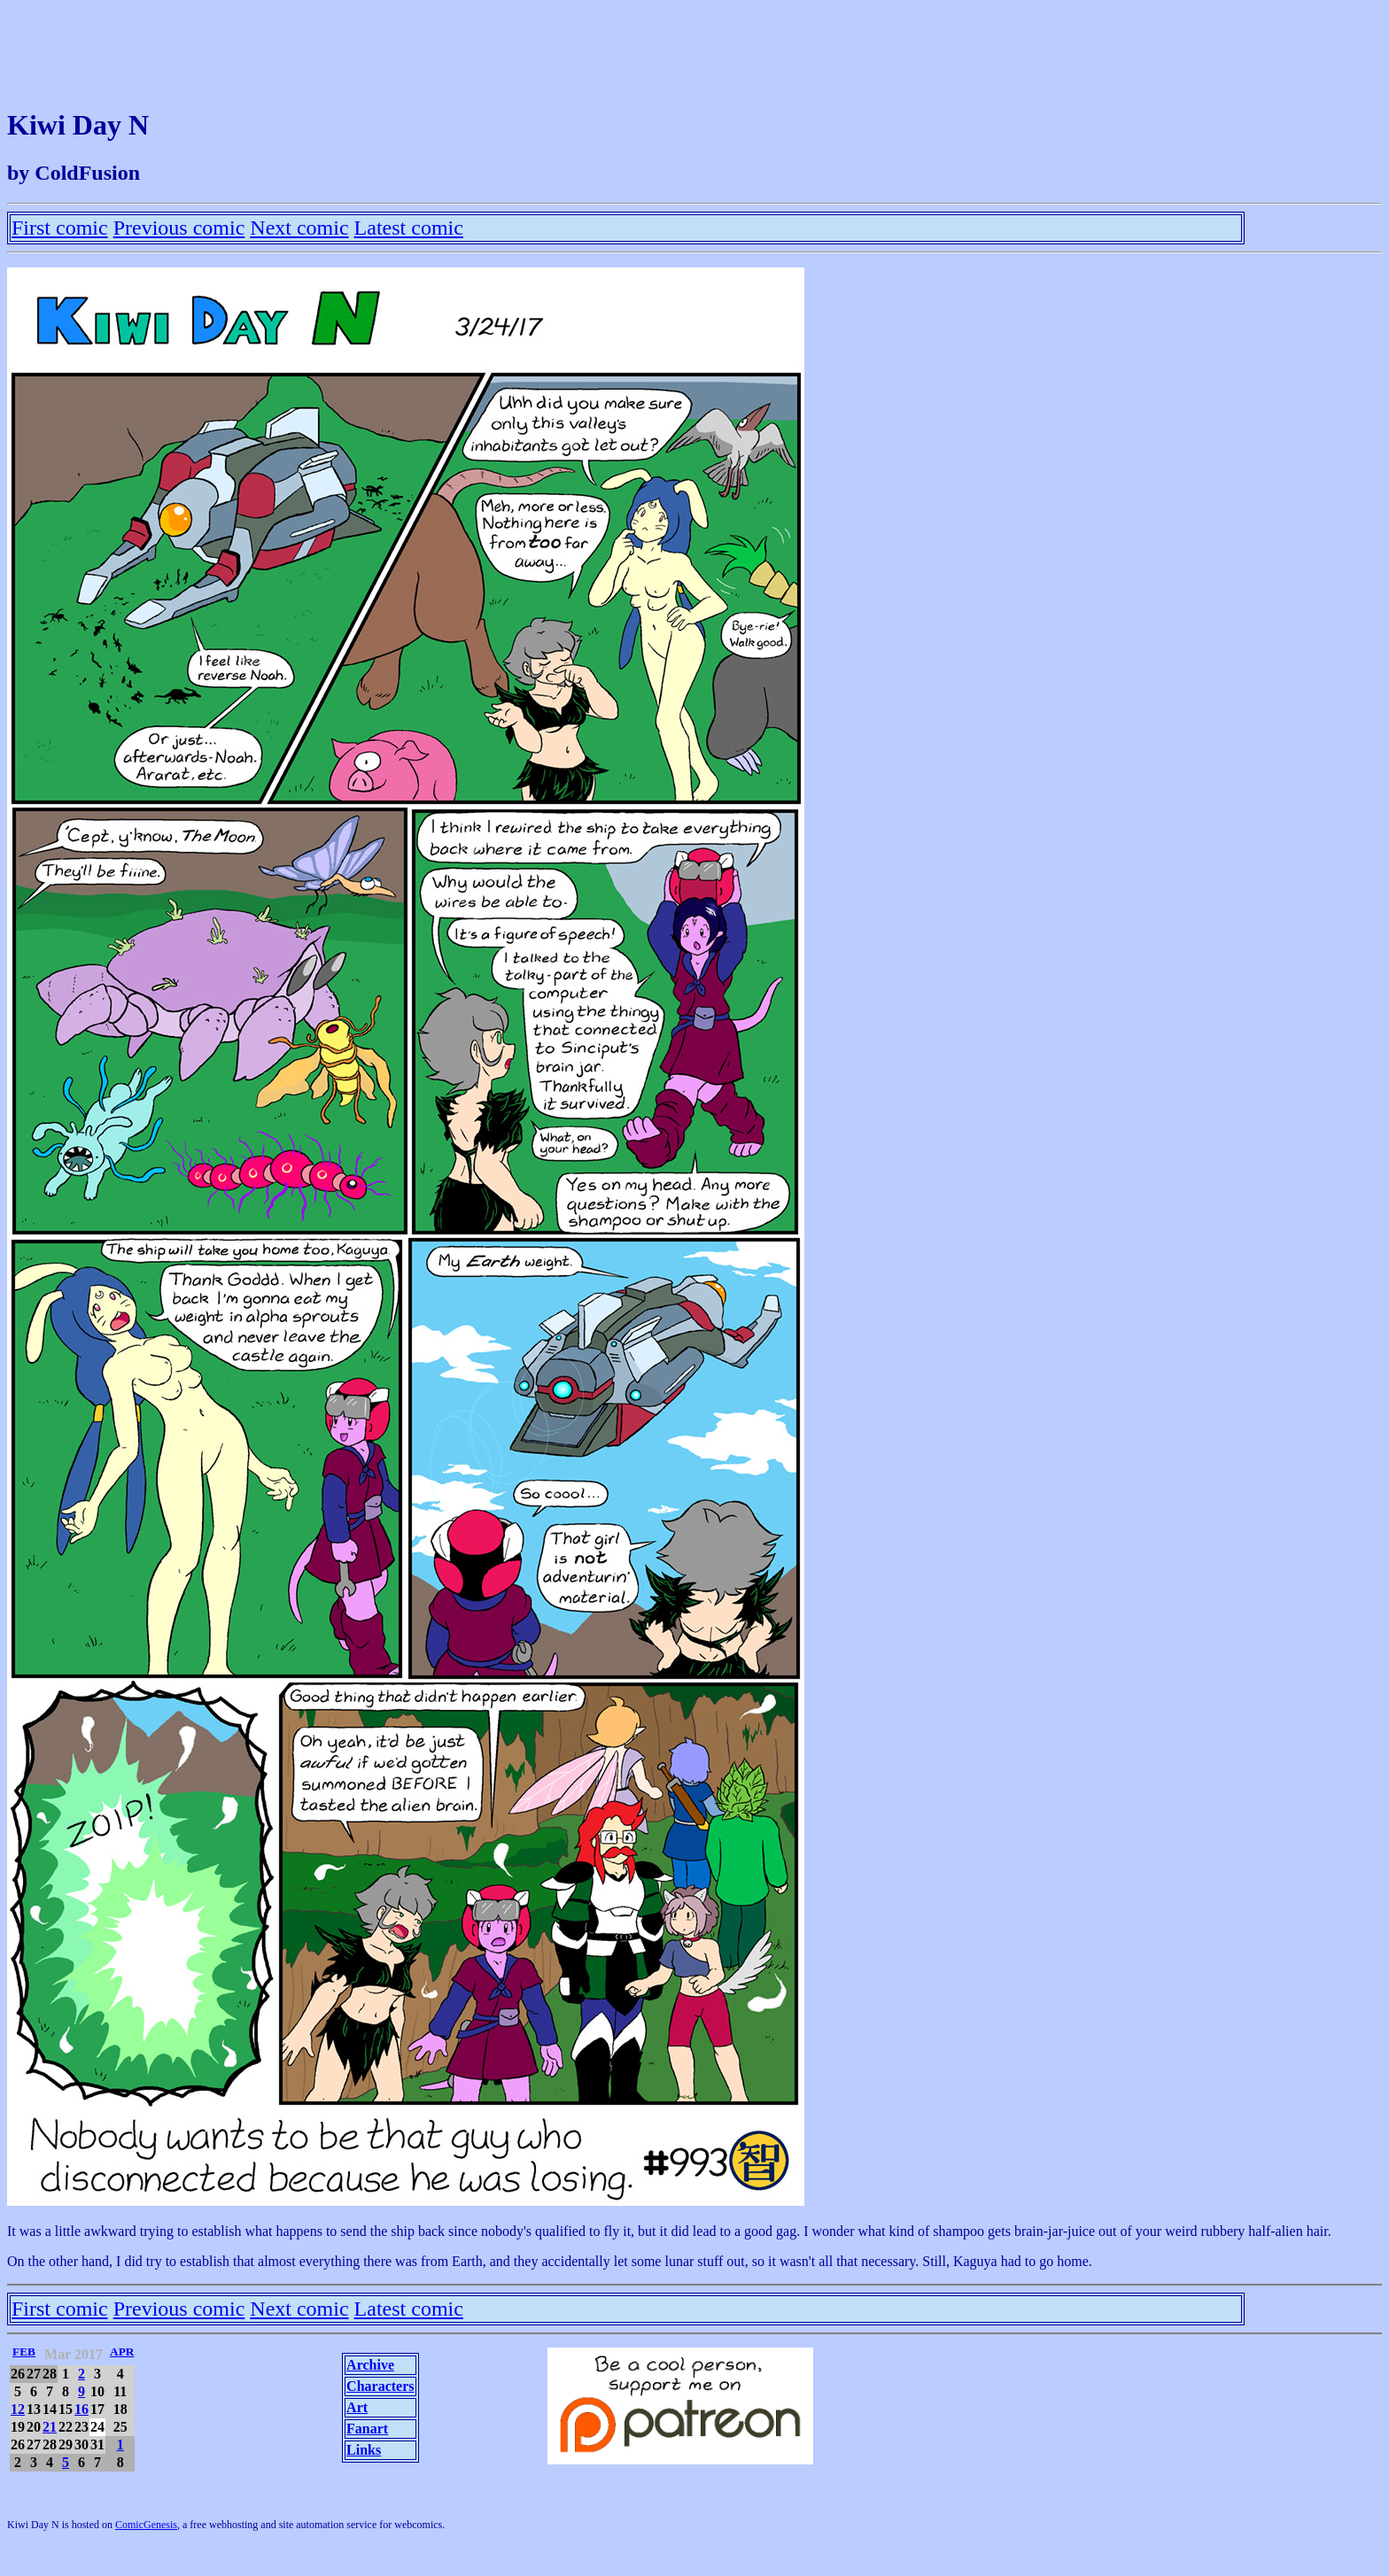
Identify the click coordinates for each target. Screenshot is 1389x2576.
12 (18, 2409)
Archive (370, 2364)
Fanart (367, 2428)
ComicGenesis (146, 2524)
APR (122, 2351)
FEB (23, 2351)
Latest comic (408, 227)
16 (81, 2409)
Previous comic (179, 227)
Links (363, 2449)
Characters (380, 2386)
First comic (60, 227)
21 (50, 2426)
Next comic (299, 227)
